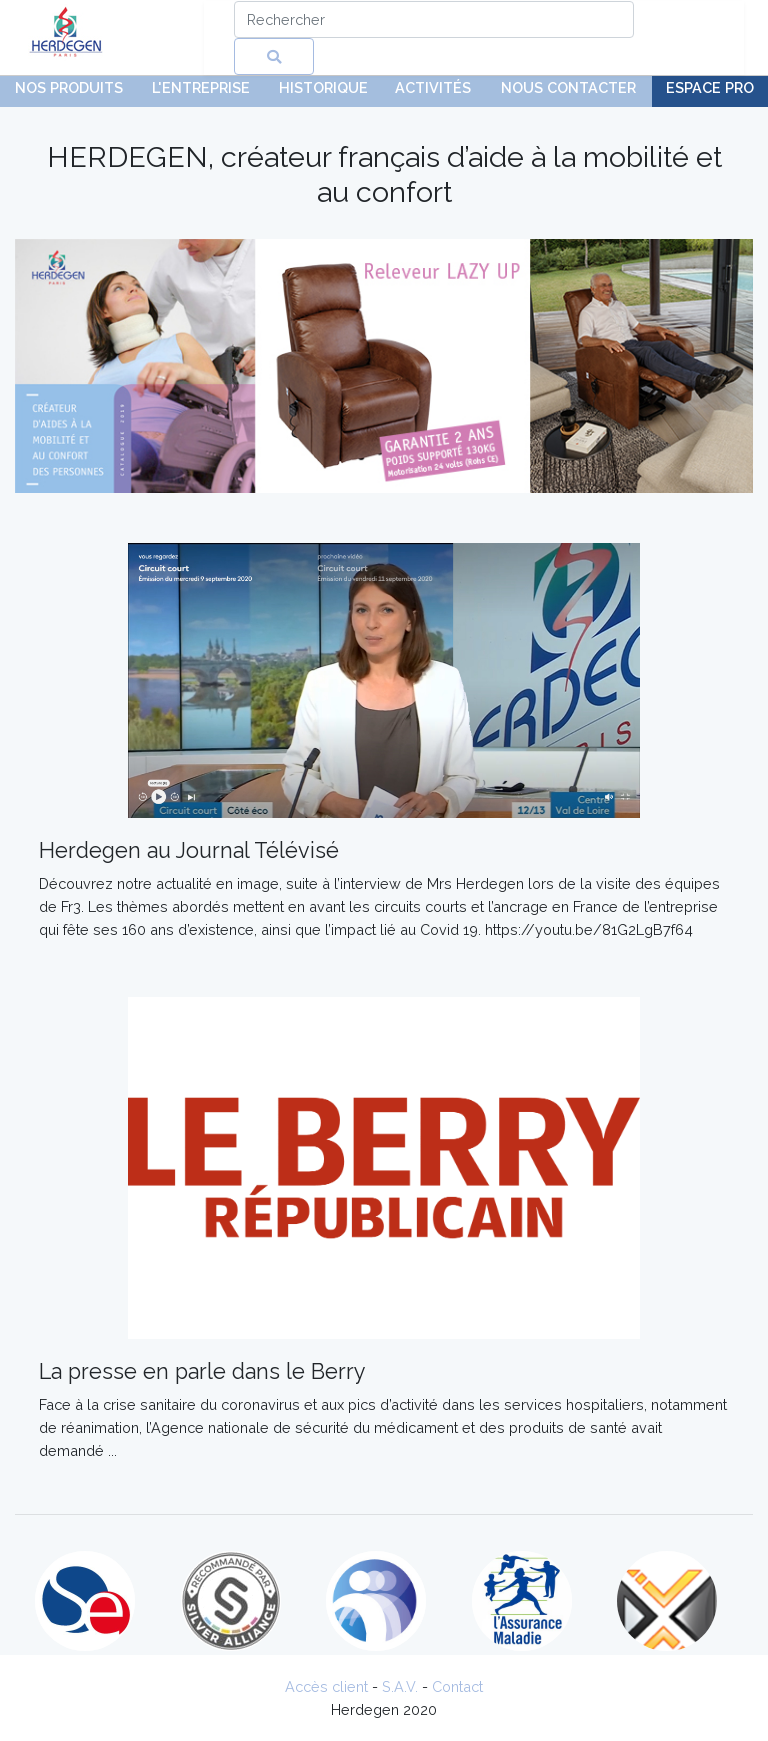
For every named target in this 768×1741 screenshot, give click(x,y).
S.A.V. (400, 1686)
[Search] (434, 19)
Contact (457, 1686)
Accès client (326, 1686)
